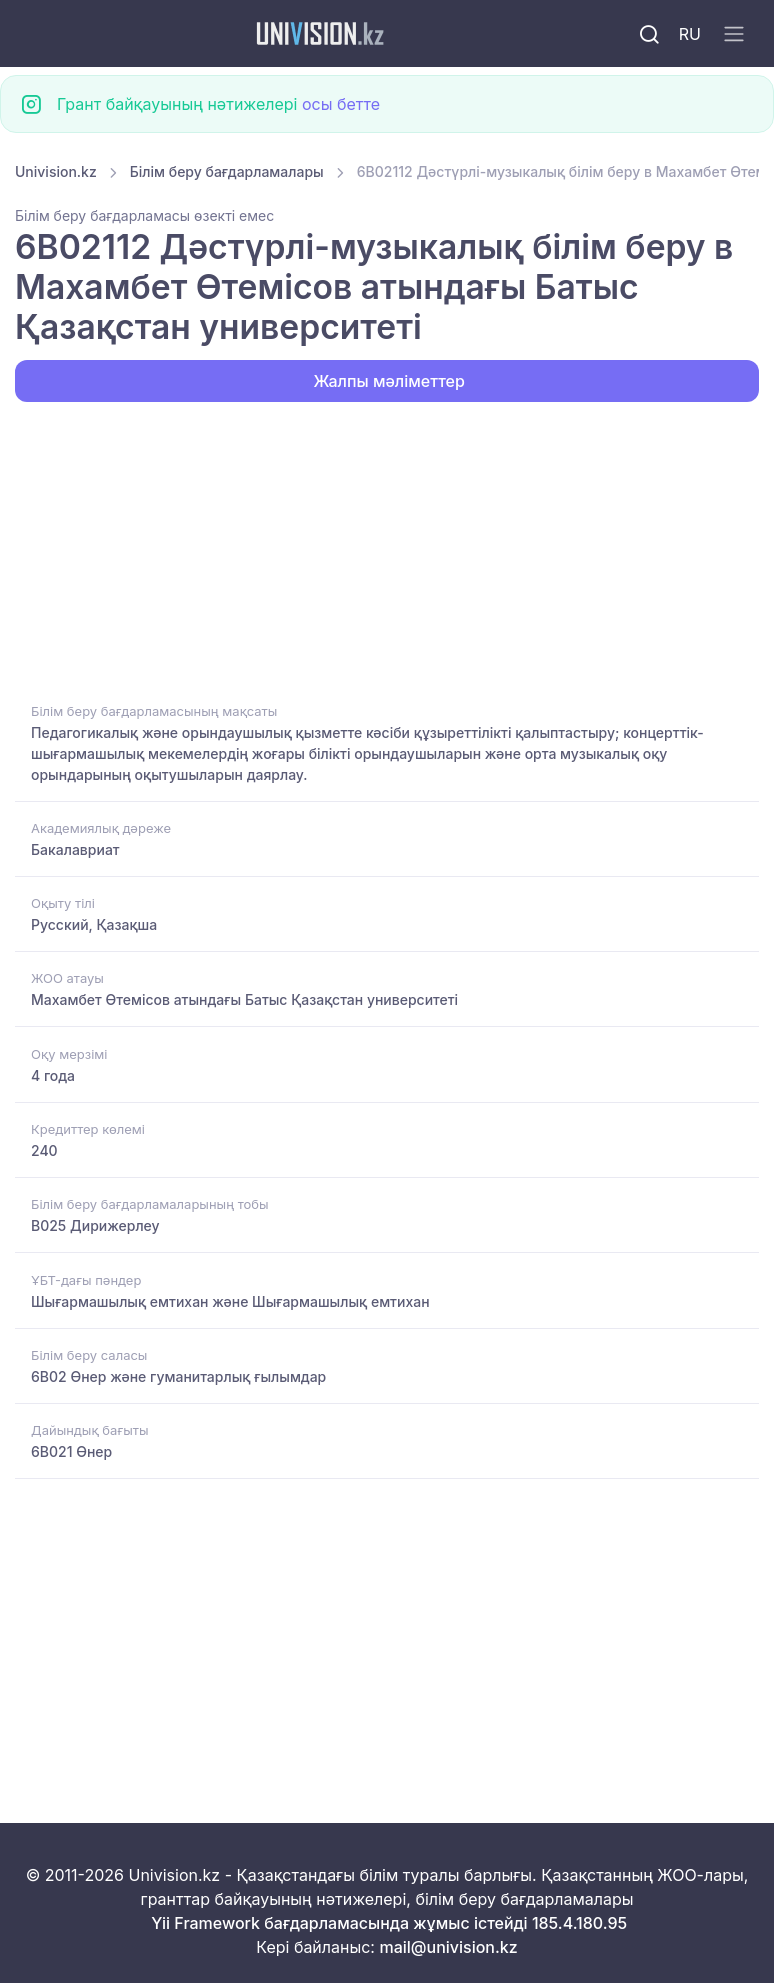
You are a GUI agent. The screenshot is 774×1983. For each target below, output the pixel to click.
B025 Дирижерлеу (95, 1225)
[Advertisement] (387, 550)
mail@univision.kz (448, 1947)
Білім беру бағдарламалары (227, 171)
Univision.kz (56, 171)
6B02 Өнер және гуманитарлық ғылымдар (178, 1376)
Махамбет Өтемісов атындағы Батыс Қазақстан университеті (244, 999)
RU (690, 34)
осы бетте (341, 104)
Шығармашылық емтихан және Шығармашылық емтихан (230, 1301)
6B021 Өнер (71, 1451)
